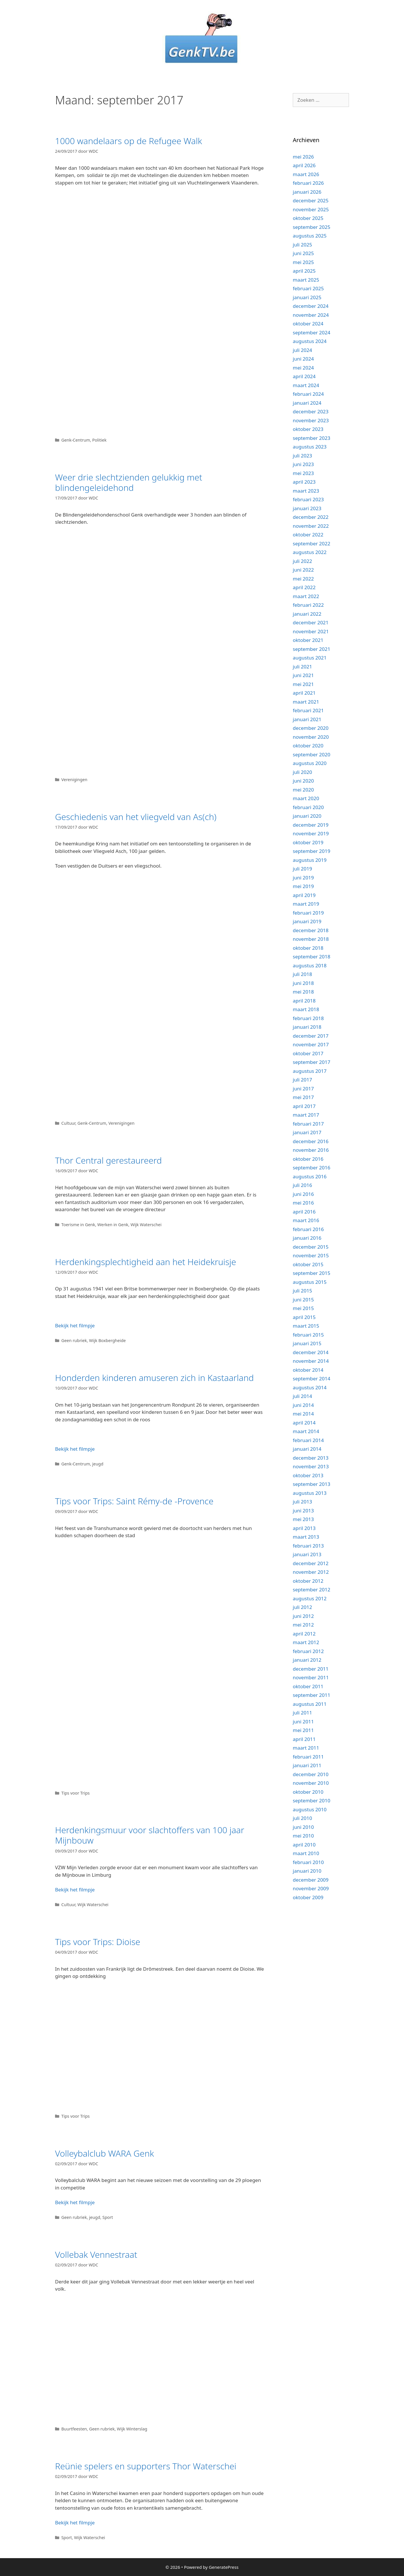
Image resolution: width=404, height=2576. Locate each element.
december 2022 (311, 517)
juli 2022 (302, 561)
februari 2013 (308, 1545)
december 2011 (311, 1668)
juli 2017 (302, 1079)
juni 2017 (303, 1088)
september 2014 (311, 1378)
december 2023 (311, 411)
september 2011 (311, 1695)
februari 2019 (308, 912)
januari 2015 (307, 1343)
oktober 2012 (308, 1581)
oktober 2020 (308, 745)
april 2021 (304, 692)
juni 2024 (303, 358)
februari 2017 (308, 1123)
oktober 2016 (308, 1159)
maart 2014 (306, 1431)
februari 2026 (308, 183)
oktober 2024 (308, 323)
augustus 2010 (309, 1809)
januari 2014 (307, 1449)
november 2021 (311, 631)
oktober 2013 (308, 1475)
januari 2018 (307, 1027)
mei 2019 (303, 886)
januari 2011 (307, 1765)
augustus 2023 (309, 446)
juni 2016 (303, 1194)
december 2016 (311, 1141)
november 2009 (311, 1888)
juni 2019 (303, 877)
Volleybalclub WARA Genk (104, 2153)
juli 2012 (302, 1607)
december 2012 (311, 1563)
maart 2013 (306, 1536)
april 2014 (304, 1422)
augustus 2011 (309, 1704)
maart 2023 (306, 490)
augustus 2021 (309, 657)
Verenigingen (74, 779)
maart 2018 (306, 1009)
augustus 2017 (309, 1071)
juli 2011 (302, 1712)
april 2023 (304, 481)
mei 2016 (303, 1202)
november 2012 (311, 1572)
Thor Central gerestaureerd (108, 1160)
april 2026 (304, 165)
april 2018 (304, 1000)
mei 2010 (303, 1835)
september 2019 (311, 851)
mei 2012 (303, 1624)
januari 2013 (307, 1554)
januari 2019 (307, 921)
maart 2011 (306, 1747)
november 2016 (311, 1150)
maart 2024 (306, 385)
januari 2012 (307, 1660)
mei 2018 (303, 991)
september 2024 (311, 332)
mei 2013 (303, 1519)
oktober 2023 (308, 429)
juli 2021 (302, 666)
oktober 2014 (308, 1370)
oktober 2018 (308, 948)
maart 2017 (306, 1114)
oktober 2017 (308, 1053)
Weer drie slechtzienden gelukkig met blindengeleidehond (128, 482)
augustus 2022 (309, 552)
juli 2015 (302, 1290)
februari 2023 (308, 499)
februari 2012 (308, 1651)
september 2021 (311, 649)
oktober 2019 (308, 842)
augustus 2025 (309, 235)
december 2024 (311, 306)
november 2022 (311, 526)
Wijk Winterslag (132, 2429)
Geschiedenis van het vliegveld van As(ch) (135, 817)
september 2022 (311, 543)
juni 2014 (303, 1405)
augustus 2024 (309, 341)
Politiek (99, 440)
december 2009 (311, 1879)
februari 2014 (308, 1440)
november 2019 (311, 833)
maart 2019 (306, 903)
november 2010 (311, 1783)
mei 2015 (303, 1308)
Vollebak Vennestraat (96, 2254)
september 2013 (311, 1484)
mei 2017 (303, 1097)
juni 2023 (303, 464)
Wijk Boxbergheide (107, 1340)
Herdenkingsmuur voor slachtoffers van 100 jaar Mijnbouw (149, 1835)
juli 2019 (302, 868)
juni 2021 (303, 675)
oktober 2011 (308, 1686)
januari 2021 (307, 719)
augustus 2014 (309, 1387)
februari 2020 (308, 807)
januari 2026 (307, 192)
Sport (107, 2217)
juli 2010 (302, 1818)
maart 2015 (306, 1325)
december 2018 (311, 930)
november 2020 (311, 737)
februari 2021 (308, 710)
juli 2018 (302, 974)
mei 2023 (303, 473)
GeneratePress (224, 2567)
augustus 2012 (309, 1598)
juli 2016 (302, 1185)
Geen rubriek (74, 1340)
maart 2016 (306, 1220)
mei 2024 (303, 367)
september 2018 (311, 956)
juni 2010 (303, 1827)
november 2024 (311, 315)
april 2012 (304, 1633)
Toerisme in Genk (78, 1224)
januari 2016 (307, 1238)
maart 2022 (306, 596)
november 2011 (311, 1677)
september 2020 (311, 754)
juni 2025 (303, 253)
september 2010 (311, 1800)
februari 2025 (308, 288)
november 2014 (311, 1361)
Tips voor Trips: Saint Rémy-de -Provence (134, 1501)
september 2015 (311, 1273)
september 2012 (311, 1589)
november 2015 (311, 1255)
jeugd (97, 1464)
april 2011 (304, 1739)
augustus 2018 (309, 965)
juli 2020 (302, 772)
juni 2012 (303, 1616)
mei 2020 (303, 789)
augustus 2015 (309, 1282)
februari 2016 (308, 1229)
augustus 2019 (309, 860)
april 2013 (304, 1528)
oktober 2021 (308, 640)
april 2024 (304, 376)
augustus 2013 (309, 1493)
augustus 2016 (309, 1176)
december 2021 (311, 622)
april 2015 (304, 1317)
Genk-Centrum (75, 440)
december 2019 (311, 824)
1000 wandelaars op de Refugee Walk (128, 141)
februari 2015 (308, 1334)
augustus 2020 (309, 763)
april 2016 (304, 1211)
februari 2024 (308, 394)
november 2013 (311, 1466)
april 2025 (304, 270)
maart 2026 (306, 174)
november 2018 (311, 939)
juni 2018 (303, 983)
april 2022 (304, 587)
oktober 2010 (308, 1792)
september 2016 (311, 1167)
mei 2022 (303, 578)
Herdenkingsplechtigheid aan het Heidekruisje (145, 1262)
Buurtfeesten (74, 2429)
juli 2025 (302, 244)
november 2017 (311, 1044)
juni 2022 (303, 569)
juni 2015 (303, 1299)
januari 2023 (307, 508)
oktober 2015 (308, 1264)
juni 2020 (303, 780)
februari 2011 (308, 1756)
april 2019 (304, 895)
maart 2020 (306, 798)
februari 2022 (308, 605)
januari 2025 (307, 297)
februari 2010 (308, 1862)
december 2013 (311, 1457)
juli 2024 (302, 350)
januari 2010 (307, 1871)
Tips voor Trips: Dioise (97, 1942)
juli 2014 (302, 1396)
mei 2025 (303, 262)
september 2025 (311, 227)
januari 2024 (307, 403)
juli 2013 (302, 1501)
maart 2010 (306, 1853)
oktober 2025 (308, 218)
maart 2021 (306, 701)
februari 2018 (308, 1018)
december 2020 (311, 728)
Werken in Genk (112, 1224)
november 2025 (311, 209)
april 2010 (304, 1844)
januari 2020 (307, 816)
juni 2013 (303, 1510)
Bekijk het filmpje (75, 1325)
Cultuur (68, 1123)
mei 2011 (303, 1730)
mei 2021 (303, 684)
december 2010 (311, 1774)
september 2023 (311, 438)
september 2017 (311, 1062)
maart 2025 (306, 279)
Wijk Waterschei (146, 1224)
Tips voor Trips (75, 1793)
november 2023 (311, 420)
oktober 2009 (308, 1897)
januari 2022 (307, 613)
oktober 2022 (308, 534)
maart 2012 (306, 1642)
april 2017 (304, 1106)
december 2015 (311, 1246)
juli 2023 (302, 455)
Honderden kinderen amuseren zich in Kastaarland (154, 1378)
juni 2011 (303, 1721)
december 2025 (311, 200)
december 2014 (311, 1352)
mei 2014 (303, 1413)
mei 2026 (303, 156)
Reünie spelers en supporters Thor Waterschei (145, 2466)
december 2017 (311, 1035)
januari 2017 (307, 1132)
